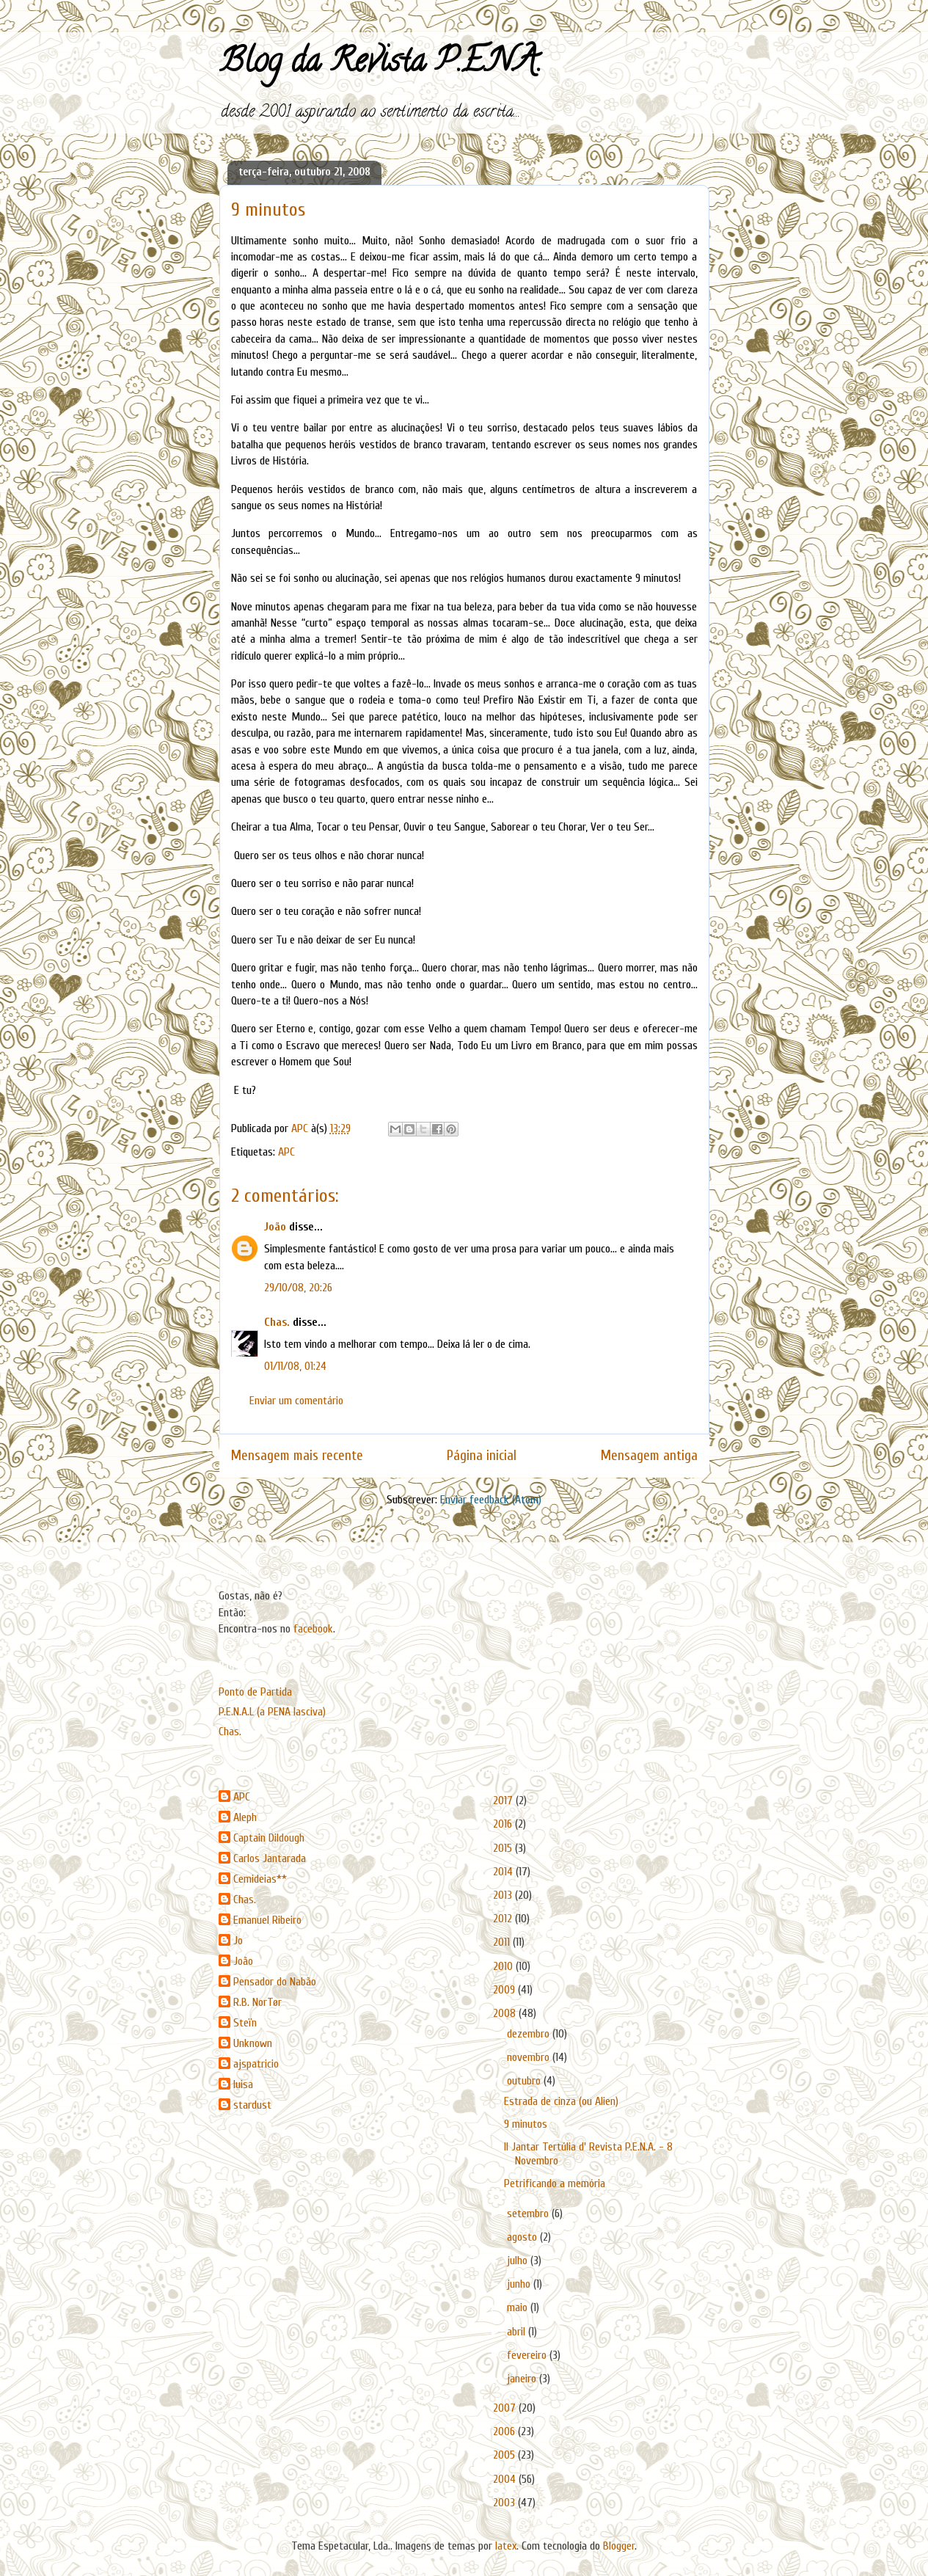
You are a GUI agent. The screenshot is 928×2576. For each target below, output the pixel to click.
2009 (505, 1989)
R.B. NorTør (257, 2002)
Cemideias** (260, 1879)
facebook (313, 1628)
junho (520, 2284)
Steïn (245, 2022)
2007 (506, 2408)
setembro (529, 2213)
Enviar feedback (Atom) (490, 1499)
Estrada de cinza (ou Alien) (561, 2101)
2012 (504, 1918)
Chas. (277, 1322)
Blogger (619, 2546)
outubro (525, 2080)
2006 (505, 2431)
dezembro (529, 2033)
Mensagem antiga (649, 1456)
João (275, 1226)
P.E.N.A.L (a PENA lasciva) (272, 1711)
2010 (504, 1966)
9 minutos (525, 2124)
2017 (504, 1800)
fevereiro (528, 2355)
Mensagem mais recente (297, 1456)
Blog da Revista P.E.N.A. (380, 64)
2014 (504, 1871)
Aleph (245, 1817)
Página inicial (481, 1456)
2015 (504, 1848)
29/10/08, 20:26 (298, 1287)
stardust (252, 2105)
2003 (505, 2502)
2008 (506, 2013)
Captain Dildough (268, 1838)
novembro (529, 2057)
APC (286, 1152)
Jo (238, 1940)
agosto (523, 2237)
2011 (503, 1942)
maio (518, 2307)
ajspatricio (256, 2063)
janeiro (523, 2378)
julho (518, 2260)
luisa (243, 2084)
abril (517, 2331)
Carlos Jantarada (269, 1858)
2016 (504, 1824)
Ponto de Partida (255, 1692)
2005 (505, 2455)
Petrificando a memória (554, 2183)
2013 (504, 1895)
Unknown (252, 2043)
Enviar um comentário (296, 1400)
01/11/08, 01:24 (295, 1366)
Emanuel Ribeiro (267, 1920)
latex (505, 2546)
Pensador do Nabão (274, 1981)
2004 (506, 2479)
